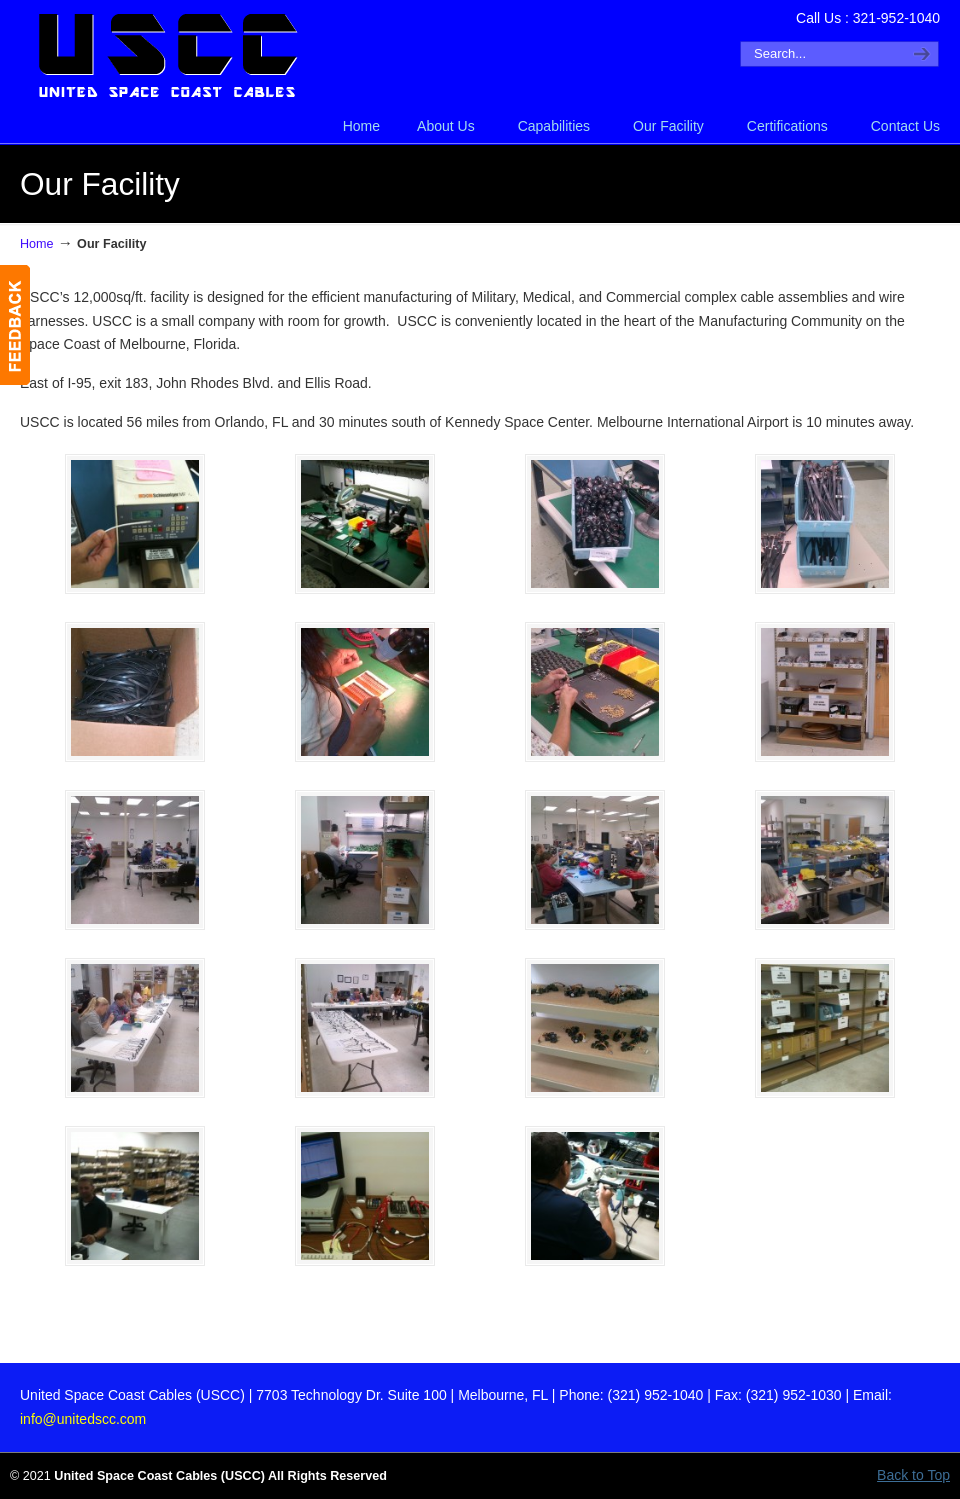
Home (37, 244)
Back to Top (913, 1475)
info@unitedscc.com (83, 1419)
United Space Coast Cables (170, 56)
